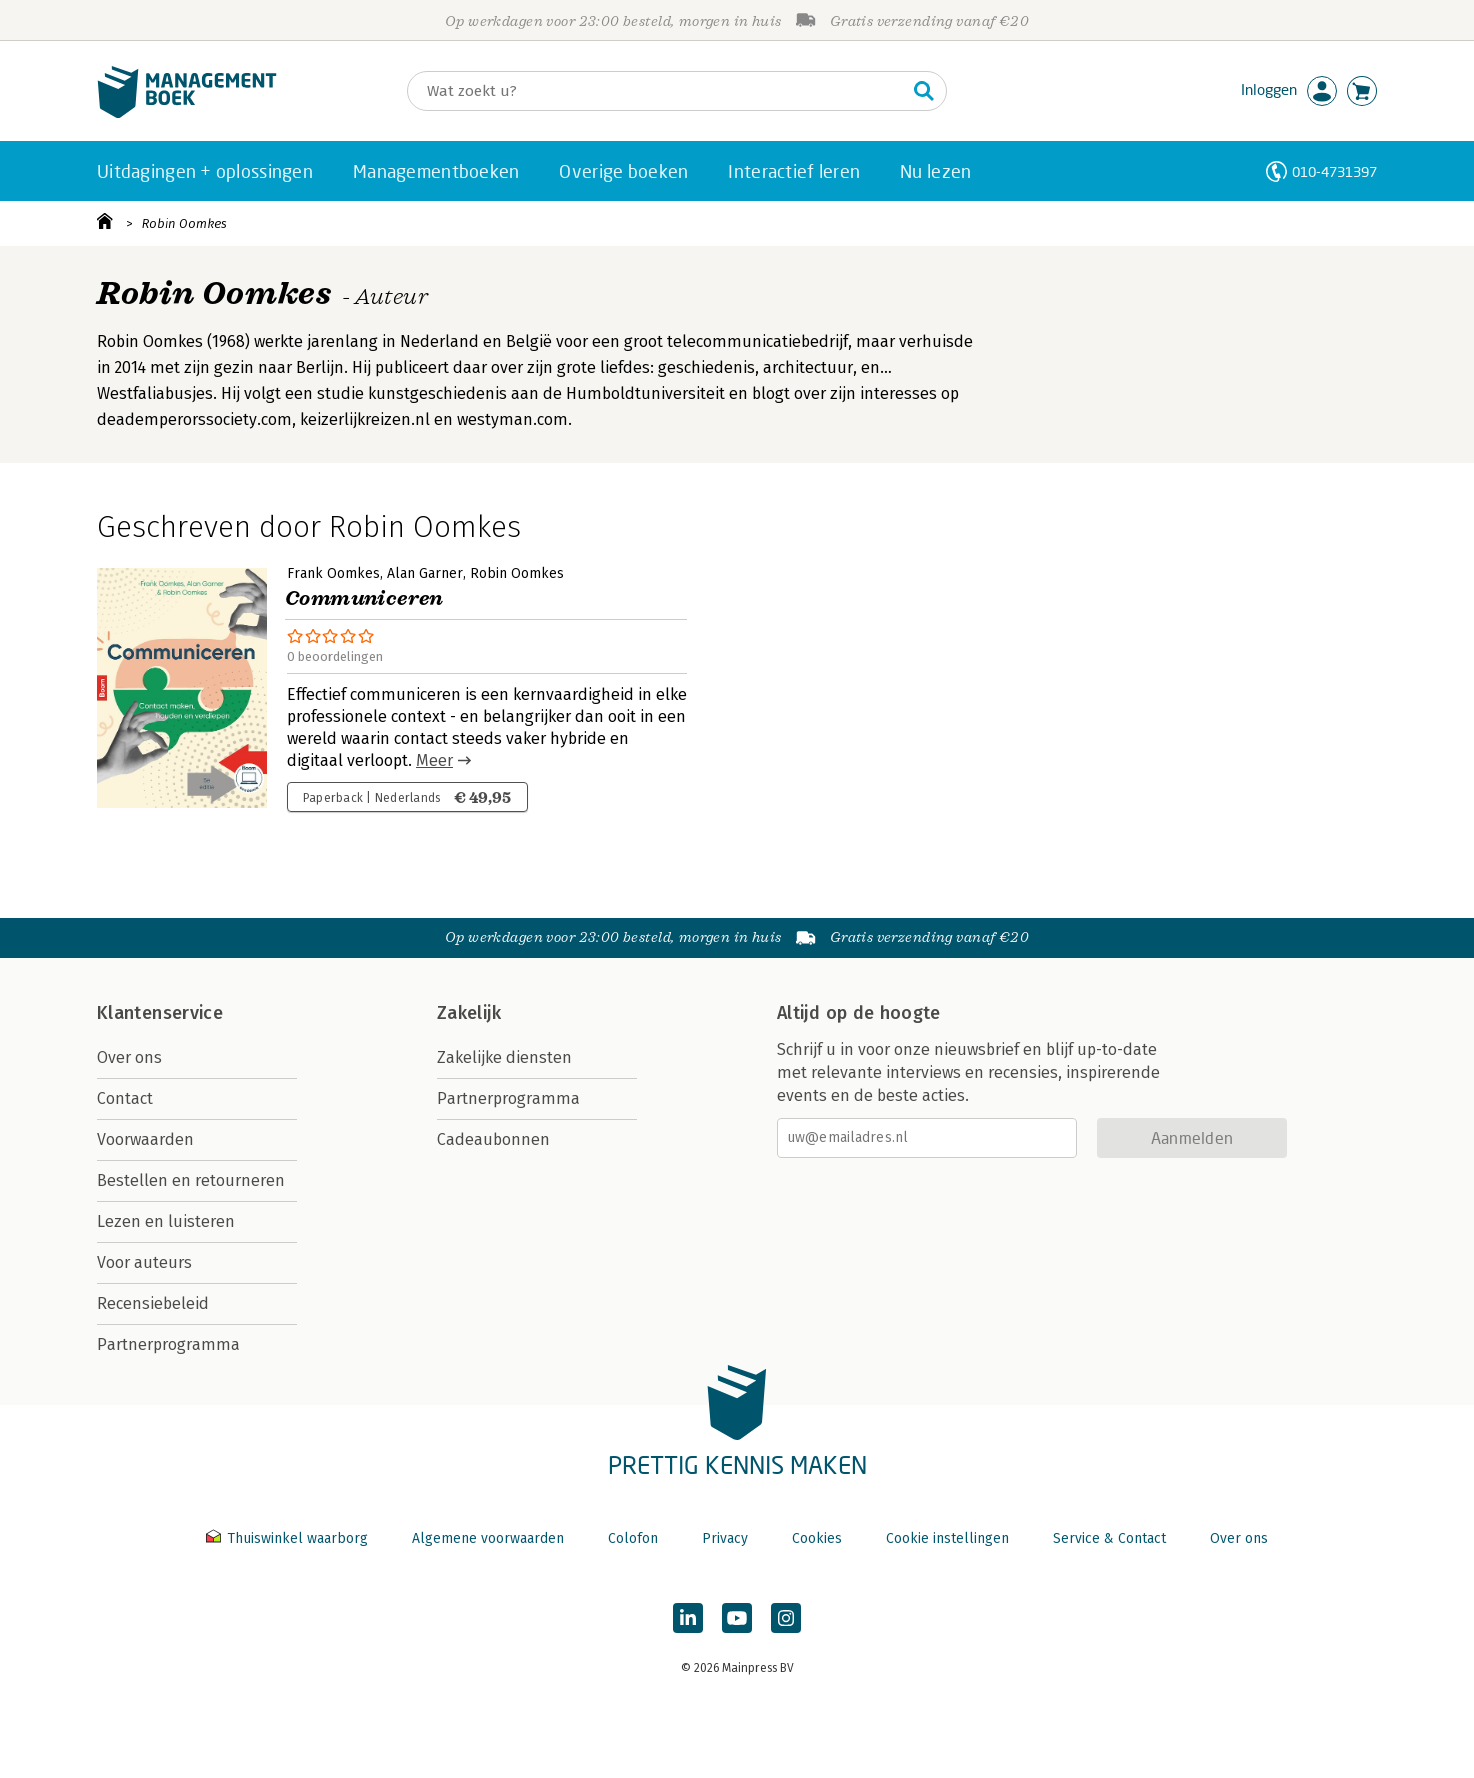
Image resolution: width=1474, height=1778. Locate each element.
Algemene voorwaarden (488, 1538)
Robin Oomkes (184, 223)
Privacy (725, 1538)
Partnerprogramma (168, 1344)
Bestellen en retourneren (191, 1180)
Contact (125, 1098)
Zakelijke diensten (504, 1057)
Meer (434, 760)
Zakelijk (469, 1013)
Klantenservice (160, 1013)
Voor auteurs (144, 1262)
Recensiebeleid (153, 1303)
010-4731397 (1334, 171)
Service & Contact (1109, 1538)
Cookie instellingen (947, 1538)
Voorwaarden (145, 1139)
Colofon (633, 1538)
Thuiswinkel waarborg (289, 1538)
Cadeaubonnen (493, 1139)
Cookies (817, 1538)
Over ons (129, 1057)
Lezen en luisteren (166, 1221)
